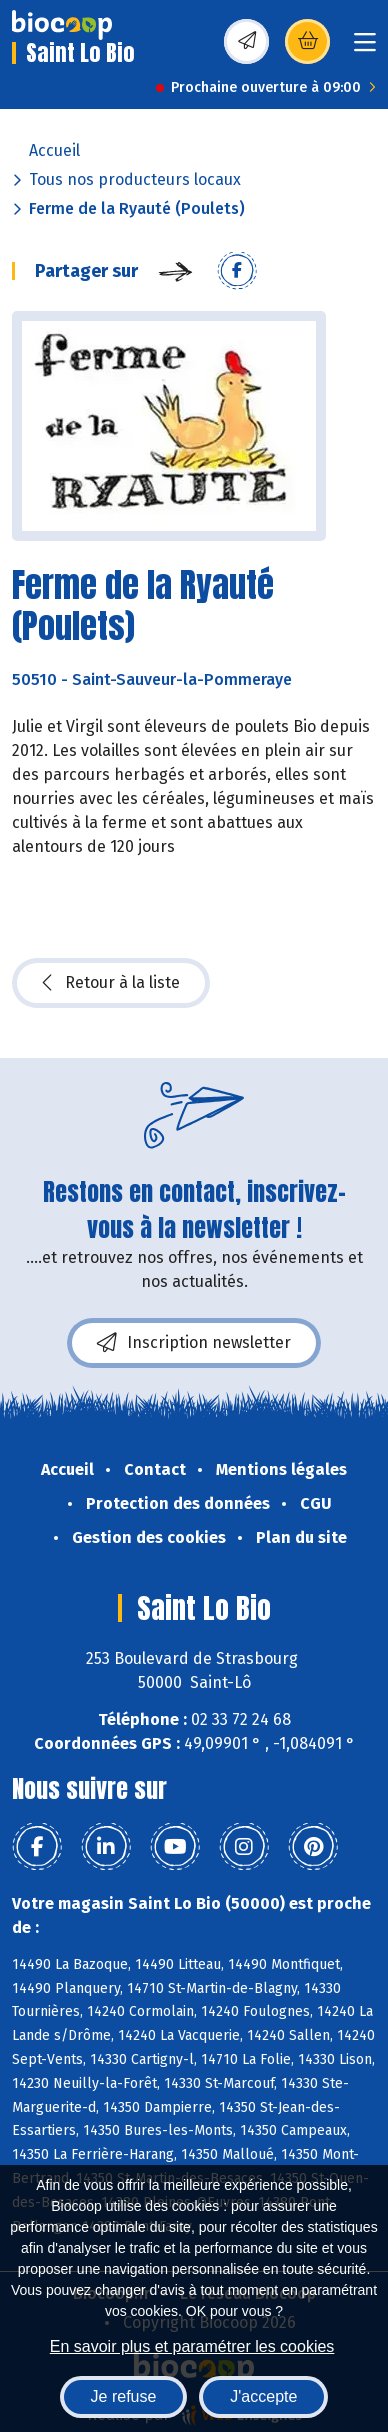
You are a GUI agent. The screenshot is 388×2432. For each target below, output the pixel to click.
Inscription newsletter (194, 1343)
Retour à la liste (111, 983)
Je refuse (124, 2396)
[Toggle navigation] (365, 48)
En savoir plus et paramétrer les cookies (192, 2346)
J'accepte (263, 2396)
